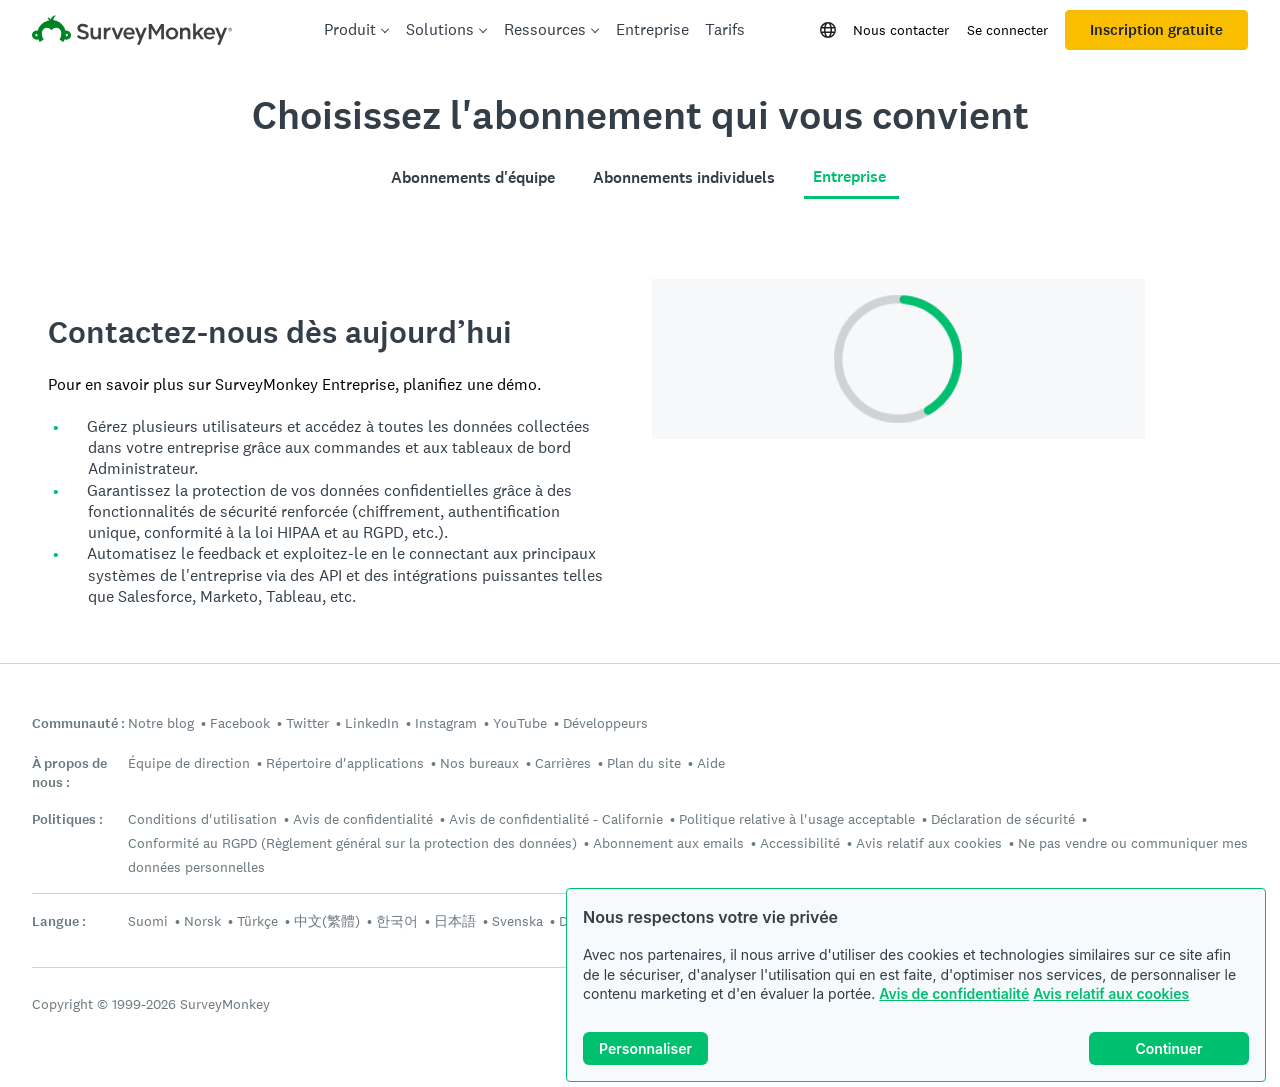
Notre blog (161, 723)
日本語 (455, 921)
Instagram (446, 723)
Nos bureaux (479, 763)
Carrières (563, 763)
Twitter (307, 723)
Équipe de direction (189, 763)
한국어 (397, 921)
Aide (711, 763)
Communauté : (78, 723)
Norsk (202, 921)
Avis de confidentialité (954, 993)
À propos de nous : (69, 773)
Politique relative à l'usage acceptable (797, 819)
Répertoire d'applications (345, 763)
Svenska (517, 921)
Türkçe (257, 921)
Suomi (148, 921)
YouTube (520, 723)
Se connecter (1007, 30)
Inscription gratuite (1156, 30)
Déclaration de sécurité (1003, 819)
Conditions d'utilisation (202, 819)
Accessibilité (800, 843)
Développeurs (605, 723)
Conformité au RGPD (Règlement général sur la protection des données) (352, 843)
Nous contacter (901, 30)
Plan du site (644, 763)
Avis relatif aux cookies (1111, 993)
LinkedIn (372, 723)
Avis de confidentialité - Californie (556, 819)
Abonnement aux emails (668, 843)
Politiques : (67, 819)
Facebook (240, 723)
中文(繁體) (327, 921)
